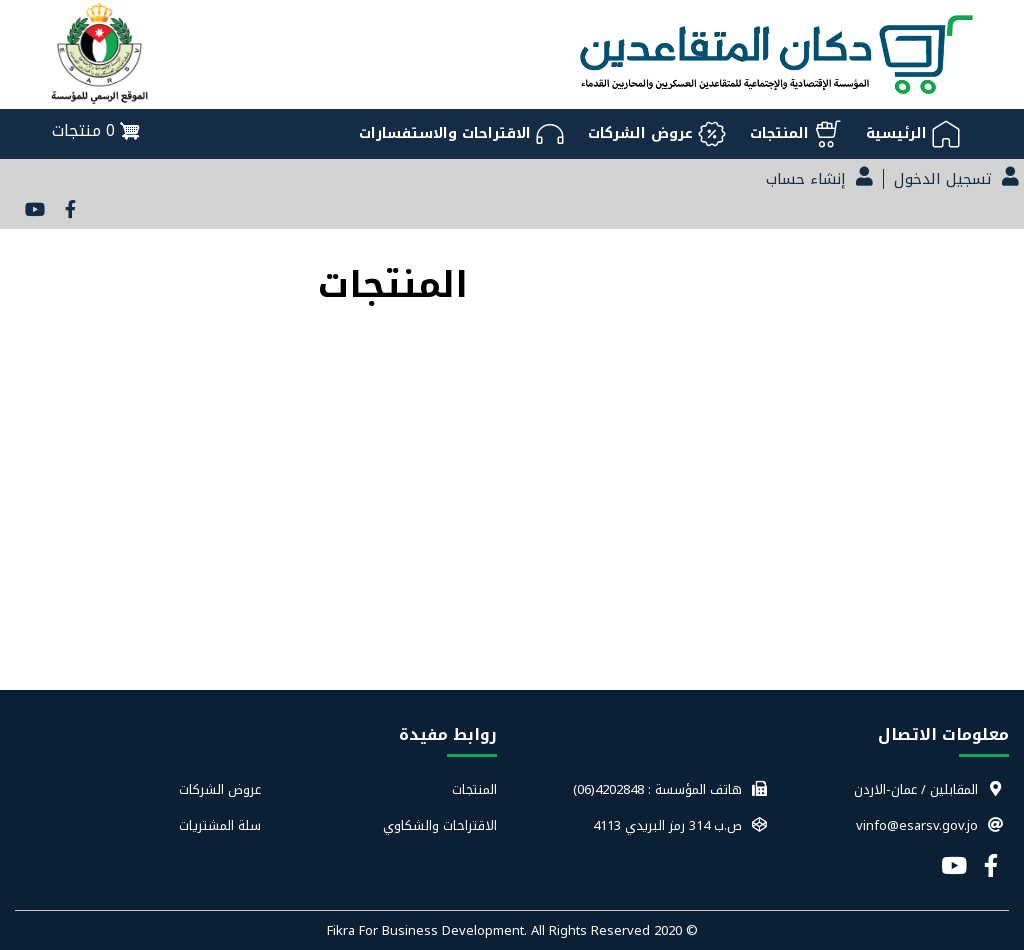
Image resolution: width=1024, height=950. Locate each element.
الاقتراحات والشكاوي (440, 826)
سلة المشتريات (220, 826)
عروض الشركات (220, 790)
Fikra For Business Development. (429, 930)
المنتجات (474, 790)
